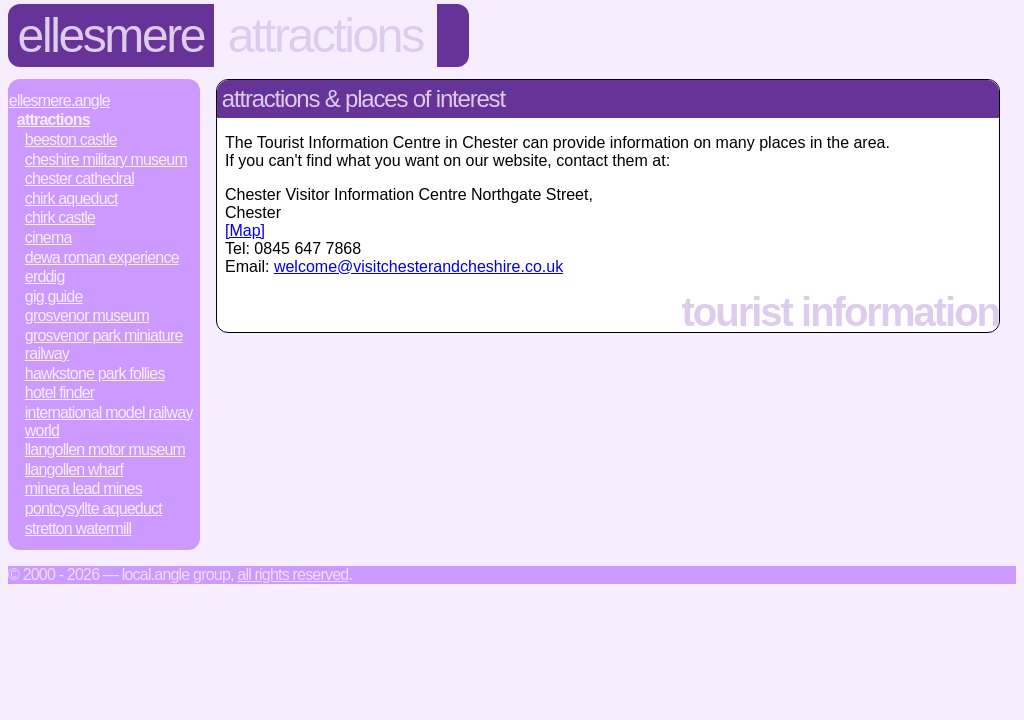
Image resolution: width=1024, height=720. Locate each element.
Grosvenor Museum (87, 315)
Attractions (325, 35)
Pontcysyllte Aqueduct (93, 508)
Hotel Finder (60, 392)
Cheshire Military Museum (106, 159)
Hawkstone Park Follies (95, 373)
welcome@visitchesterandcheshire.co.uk (418, 266)
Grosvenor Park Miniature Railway (104, 344)
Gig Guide (54, 296)
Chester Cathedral (79, 178)
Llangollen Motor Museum (105, 449)
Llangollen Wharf (74, 469)
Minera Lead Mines (83, 488)
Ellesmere (111, 35)
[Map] (245, 230)
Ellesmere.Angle (59, 100)
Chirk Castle (60, 217)
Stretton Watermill (78, 528)
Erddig (45, 276)
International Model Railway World (109, 421)
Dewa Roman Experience (102, 257)
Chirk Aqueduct (71, 198)
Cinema (48, 237)
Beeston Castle (71, 139)
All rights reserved (292, 574)
